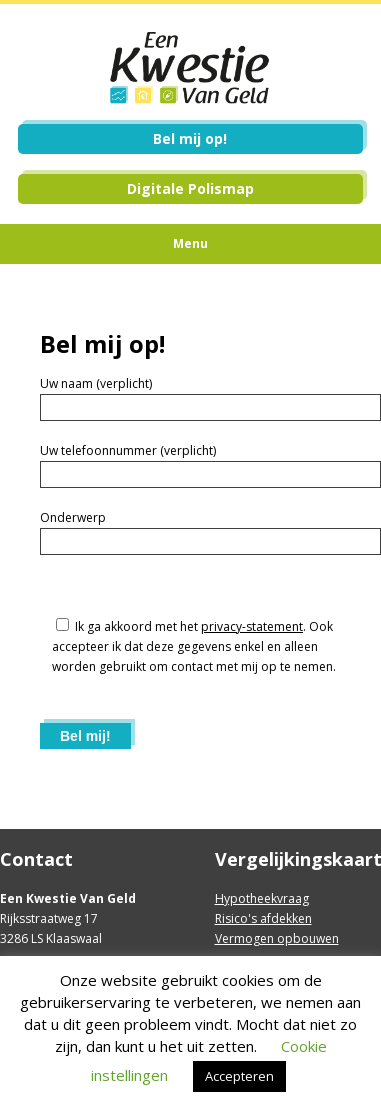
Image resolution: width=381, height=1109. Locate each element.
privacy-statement (252, 626)
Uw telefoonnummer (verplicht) (128, 450)
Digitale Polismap (190, 188)
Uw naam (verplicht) (96, 383)
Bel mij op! (190, 138)
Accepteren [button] (239, 1076)
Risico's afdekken (263, 918)
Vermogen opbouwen (277, 938)
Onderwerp (73, 517)
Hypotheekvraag (262, 898)
